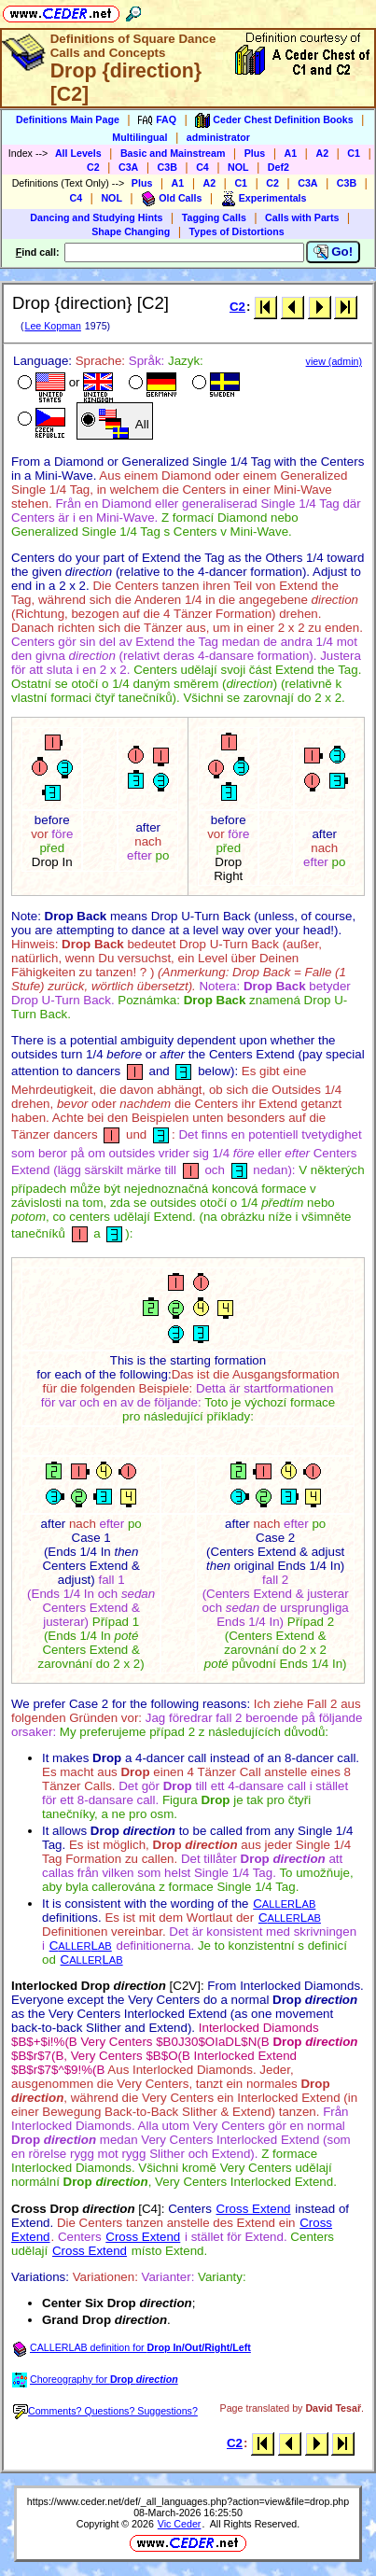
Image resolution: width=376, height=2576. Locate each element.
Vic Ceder (180, 2523)
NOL (238, 167)
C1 (353, 153)
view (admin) (334, 361)
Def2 (278, 167)
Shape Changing (130, 231)
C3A (128, 167)
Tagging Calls (214, 217)
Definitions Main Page (67, 119)
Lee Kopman (52, 325)
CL (284, 1904)
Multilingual (139, 137)
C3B (167, 167)
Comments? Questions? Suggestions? (105, 2410)
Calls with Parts (302, 217)
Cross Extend (253, 2209)
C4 (202, 167)
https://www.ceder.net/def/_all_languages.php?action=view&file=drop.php (188, 2501)
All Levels (78, 153)
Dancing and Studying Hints (96, 217)
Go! (333, 252)
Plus (255, 153)
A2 (321, 153)
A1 (291, 153)
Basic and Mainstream (173, 153)
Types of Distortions (237, 231)
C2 (93, 167)
